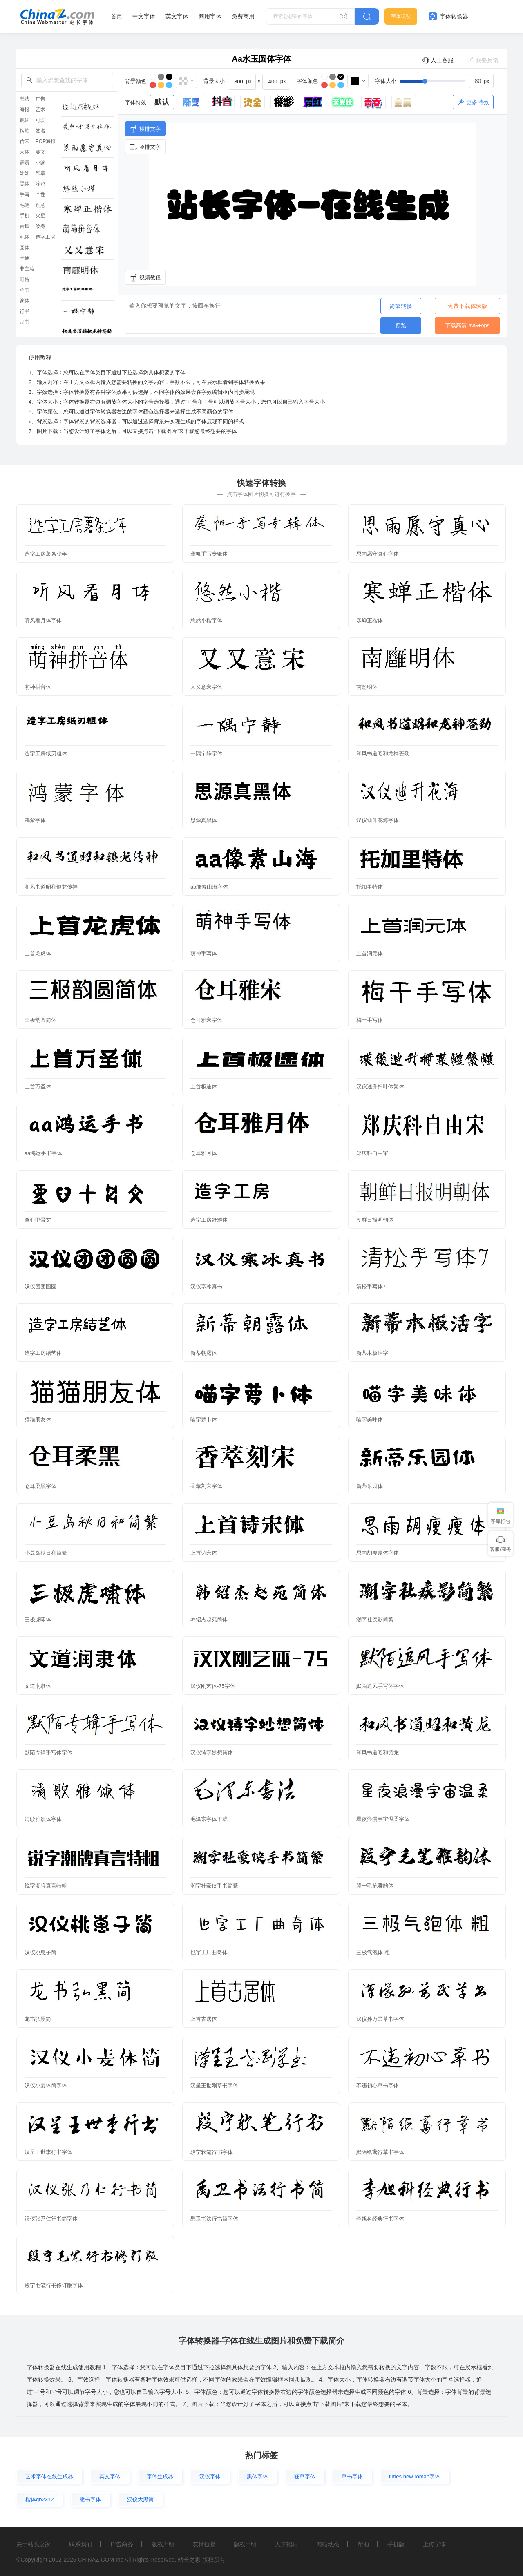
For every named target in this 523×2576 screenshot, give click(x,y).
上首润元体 (369, 953)
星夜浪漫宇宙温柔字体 (382, 1819)
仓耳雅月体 (203, 1153)
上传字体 (434, 2544)
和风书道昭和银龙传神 (51, 887)
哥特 (24, 279)
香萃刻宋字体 (206, 1486)
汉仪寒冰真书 (206, 1286)
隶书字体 (90, 2499)
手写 (24, 194)
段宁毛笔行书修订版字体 (54, 2285)
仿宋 (24, 141)
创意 (40, 205)
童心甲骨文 (38, 1220)
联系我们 (80, 2544)
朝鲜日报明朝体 (374, 1220)
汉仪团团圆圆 (40, 1286)
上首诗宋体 (203, 1553)
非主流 (27, 268)
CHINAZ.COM (96, 2559)
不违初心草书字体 (377, 2085)
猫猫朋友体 (38, 1419)
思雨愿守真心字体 (377, 554)
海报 (24, 109)
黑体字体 (257, 2476)
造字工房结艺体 (43, 1353)
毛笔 (24, 205)
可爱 (40, 120)
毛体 (24, 237)
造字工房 (45, 237)
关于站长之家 (33, 2544)
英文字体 (176, 16)
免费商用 (243, 16)
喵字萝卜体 (203, 1419)
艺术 (40, 109)
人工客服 (438, 60)
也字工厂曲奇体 (209, 1952)
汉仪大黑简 (140, 2499)
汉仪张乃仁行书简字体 (51, 2219)
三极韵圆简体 (40, 1020)
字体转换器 (448, 16)
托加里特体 (369, 887)
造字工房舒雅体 (209, 1220)
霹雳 (24, 162)
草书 (24, 290)
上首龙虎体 (38, 953)
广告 (40, 98)
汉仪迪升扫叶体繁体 (380, 1087)
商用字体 (210, 16)
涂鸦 (40, 183)
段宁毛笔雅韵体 (374, 1886)
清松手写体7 (371, 1286)
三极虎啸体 (38, 1619)
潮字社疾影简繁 (374, 1619)
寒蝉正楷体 (369, 620)
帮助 (363, 2544)
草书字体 (352, 2476)
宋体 (24, 152)
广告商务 (121, 2544)
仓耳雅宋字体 (206, 1020)
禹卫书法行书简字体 (214, 2219)
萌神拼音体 (38, 687)
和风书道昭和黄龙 (377, 1752)
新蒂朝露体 (203, 1353)
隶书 (24, 321)
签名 (40, 130)
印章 (40, 173)
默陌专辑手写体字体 (48, 1752)
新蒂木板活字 (372, 1353)
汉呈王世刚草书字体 (214, 2085)
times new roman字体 (414, 2476)
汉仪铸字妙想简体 (211, 1752)
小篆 (40, 162)
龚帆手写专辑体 (209, 554)
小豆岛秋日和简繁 (46, 1553)
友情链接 (204, 2544)
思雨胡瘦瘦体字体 (377, 1553)
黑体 (24, 183)
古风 (24, 226)
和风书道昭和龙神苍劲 (382, 754)
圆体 (24, 247)
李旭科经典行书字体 (380, 2219)
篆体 (24, 300)
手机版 (396, 2544)
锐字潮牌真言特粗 (46, 1886)
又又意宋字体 (206, 687)
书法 (24, 98)
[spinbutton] (481, 81)
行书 (24, 311)
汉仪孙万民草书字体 (380, 2019)
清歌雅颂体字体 (43, 1819)
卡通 (24, 258)
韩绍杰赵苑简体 (209, 1619)
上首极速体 (203, 1087)
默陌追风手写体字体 (380, 1686)
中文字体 (143, 16)
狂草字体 (304, 2476)
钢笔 (24, 130)
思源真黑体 (203, 820)
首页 (116, 16)
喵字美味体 (369, 1419)
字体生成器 (160, 2476)
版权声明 (163, 2544)
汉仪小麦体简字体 (46, 2085)
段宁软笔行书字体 (211, 2152)
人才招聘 (286, 2544)
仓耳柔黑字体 (40, 1486)
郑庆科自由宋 (372, 1153)
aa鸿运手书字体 (43, 1153)
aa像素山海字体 (209, 887)
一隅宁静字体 (206, 754)
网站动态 (327, 2544)
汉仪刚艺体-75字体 (212, 1686)
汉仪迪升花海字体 (377, 820)
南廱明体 (367, 687)
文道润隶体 (38, 1686)
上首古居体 (203, 2019)
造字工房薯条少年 (46, 554)
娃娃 (24, 173)
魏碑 (24, 120)
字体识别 (401, 16)
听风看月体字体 (43, 620)
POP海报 (46, 141)
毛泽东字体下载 (209, 1819)
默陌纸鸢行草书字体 (380, 2152)
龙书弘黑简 (38, 2019)
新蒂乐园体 (369, 1486)
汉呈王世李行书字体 (48, 2152)
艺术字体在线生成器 (49, 2476)
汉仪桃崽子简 (40, 1952)
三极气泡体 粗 (373, 1952)
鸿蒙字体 (35, 820)
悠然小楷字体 (206, 620)
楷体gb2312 (39, 2499)
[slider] (447, 81)
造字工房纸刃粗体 (46, 754)
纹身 (40, 226)
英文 (40, 152)
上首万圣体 (38, 1087)
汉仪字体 (210, 2476)
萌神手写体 (203, 953)
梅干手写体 (369, 1020)
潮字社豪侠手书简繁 (214, 1886)
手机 (24, 215)
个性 (40, 194)
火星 (40, 215)
